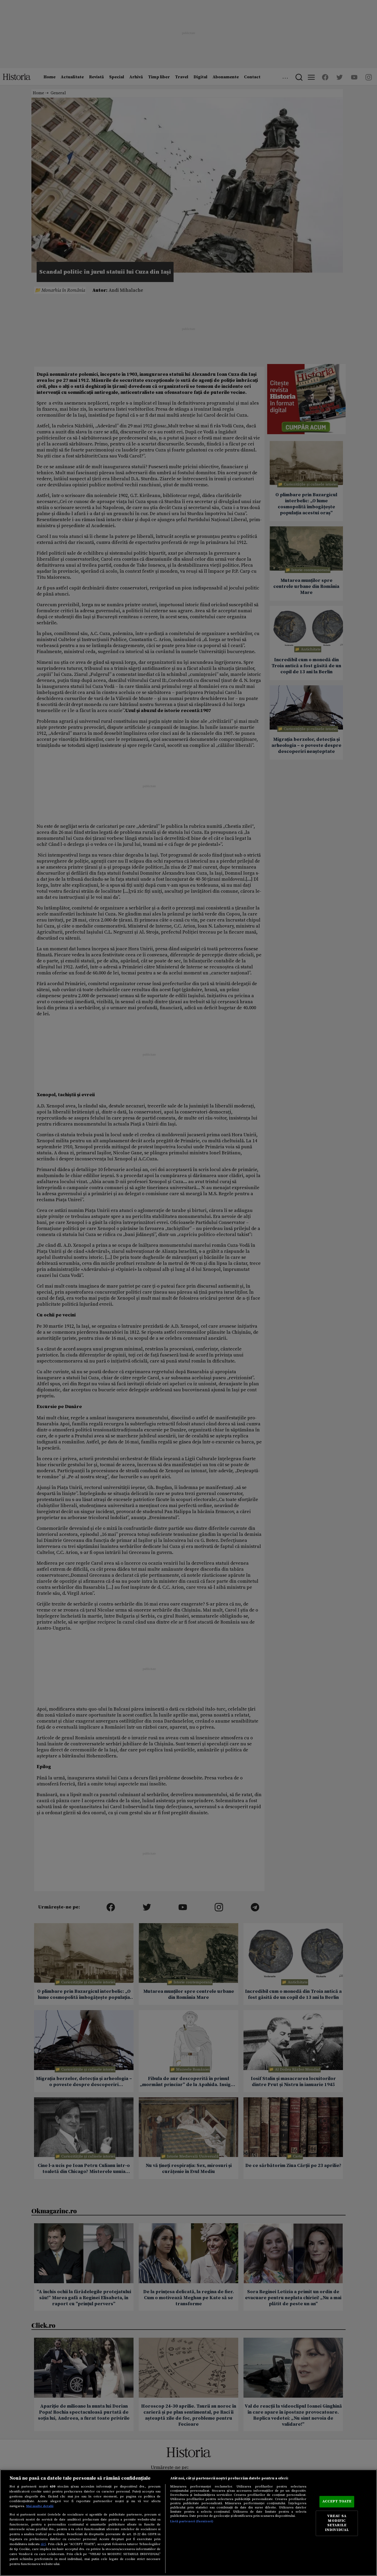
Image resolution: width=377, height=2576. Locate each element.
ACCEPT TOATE (337, 2501)
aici (43, 2544)
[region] (188, 2522)
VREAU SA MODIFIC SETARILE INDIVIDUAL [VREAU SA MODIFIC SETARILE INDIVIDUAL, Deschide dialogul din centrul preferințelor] (337, 2523)
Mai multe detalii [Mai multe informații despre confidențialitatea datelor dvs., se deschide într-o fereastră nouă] (39, 2506)
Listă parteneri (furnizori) (191, 2521)
